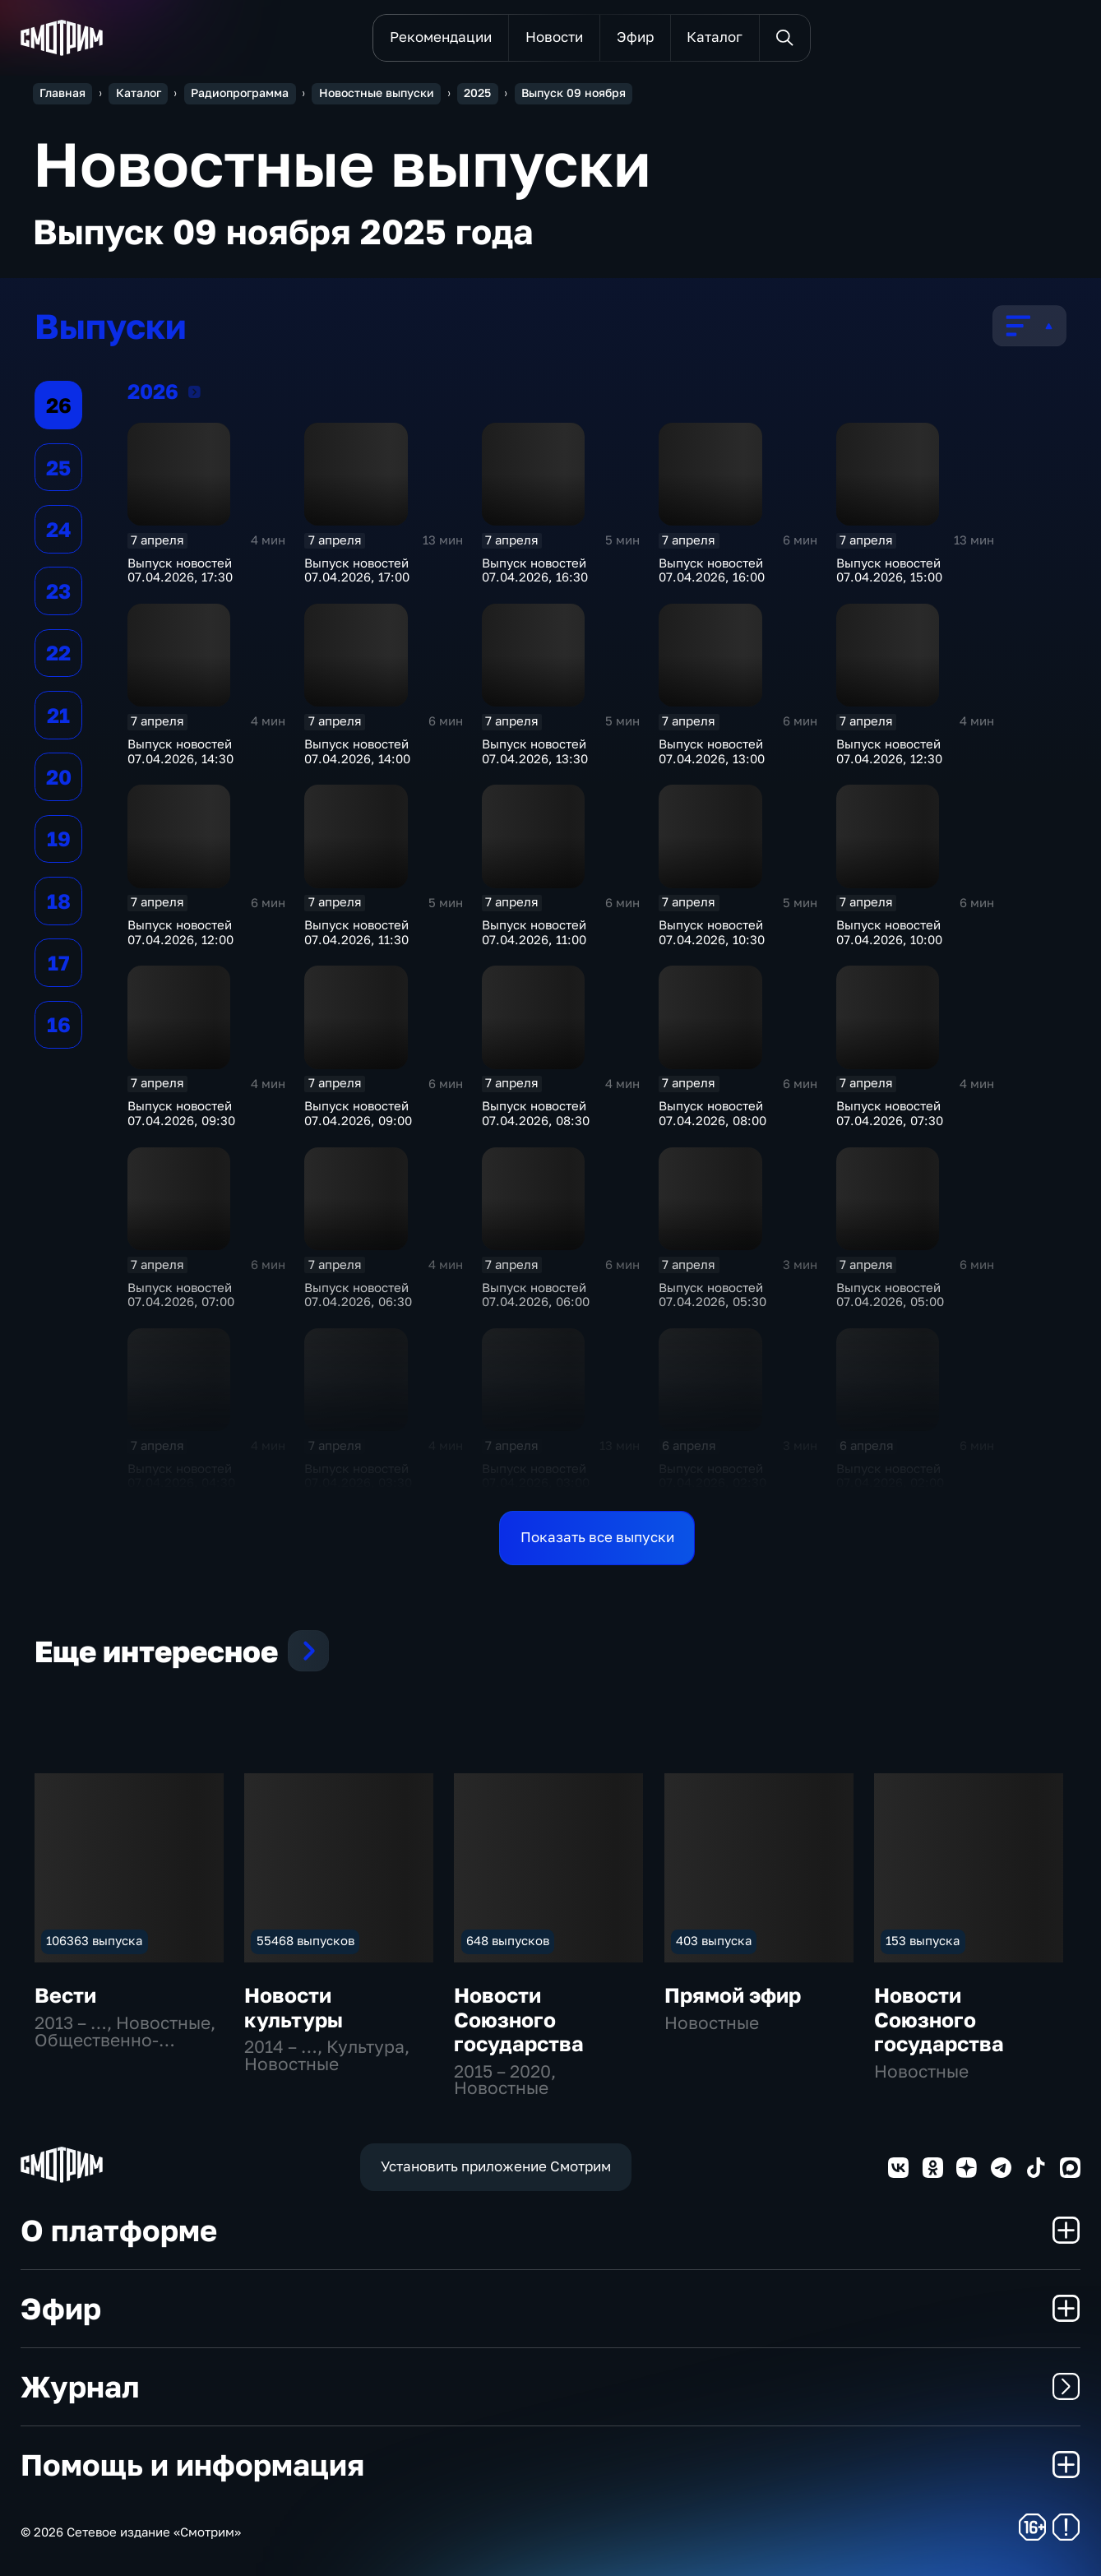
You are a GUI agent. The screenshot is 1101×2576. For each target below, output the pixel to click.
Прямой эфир (732, 1995)
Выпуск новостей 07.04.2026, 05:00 (890, 1295)
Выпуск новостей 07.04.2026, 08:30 (536, 1113)
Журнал (550, 2386)
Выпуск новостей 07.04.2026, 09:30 (181, 1113)
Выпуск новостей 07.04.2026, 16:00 (712, 570)
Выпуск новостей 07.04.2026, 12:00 (180, 932)
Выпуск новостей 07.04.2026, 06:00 (536, 1295)
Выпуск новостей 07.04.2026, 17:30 (180, 570)
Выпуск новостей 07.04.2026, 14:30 (180, 751)
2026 (194, 391)
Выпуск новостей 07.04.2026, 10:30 (712, 932)
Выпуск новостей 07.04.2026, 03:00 (536, 1476)
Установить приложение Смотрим (496, 2166)
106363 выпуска (94, 1941)
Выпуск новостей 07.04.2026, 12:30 (889, 751)
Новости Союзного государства (519, 2019)
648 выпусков (507, 1941)
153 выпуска (923, 1941)
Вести (65, 1995)
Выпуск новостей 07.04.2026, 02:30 (712, 1476)
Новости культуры (293, 2007)
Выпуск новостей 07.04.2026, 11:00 (534, 932)
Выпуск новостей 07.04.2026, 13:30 (535, 751)
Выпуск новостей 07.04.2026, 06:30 (358, 1295)
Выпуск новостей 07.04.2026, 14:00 (357, 751)
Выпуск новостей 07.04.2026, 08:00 (712, 1113)
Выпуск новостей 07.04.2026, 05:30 (712, 1295)
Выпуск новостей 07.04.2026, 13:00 (712, 751)
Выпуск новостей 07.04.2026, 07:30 (889, 1113)
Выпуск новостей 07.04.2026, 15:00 (889, 570)
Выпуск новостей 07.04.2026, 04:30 (181, 1476)
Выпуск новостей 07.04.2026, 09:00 (358, 1113)
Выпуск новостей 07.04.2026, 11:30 (356, 932)
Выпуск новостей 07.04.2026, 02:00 (890, 1476)
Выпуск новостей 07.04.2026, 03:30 (358, 1476)
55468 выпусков (305, 1941)
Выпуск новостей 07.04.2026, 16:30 (535, 570)
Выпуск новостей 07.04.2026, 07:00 (180, 1295)
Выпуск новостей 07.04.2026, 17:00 (356, 570)
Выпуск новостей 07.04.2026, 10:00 (889, 932)
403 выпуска (714, 1941)
